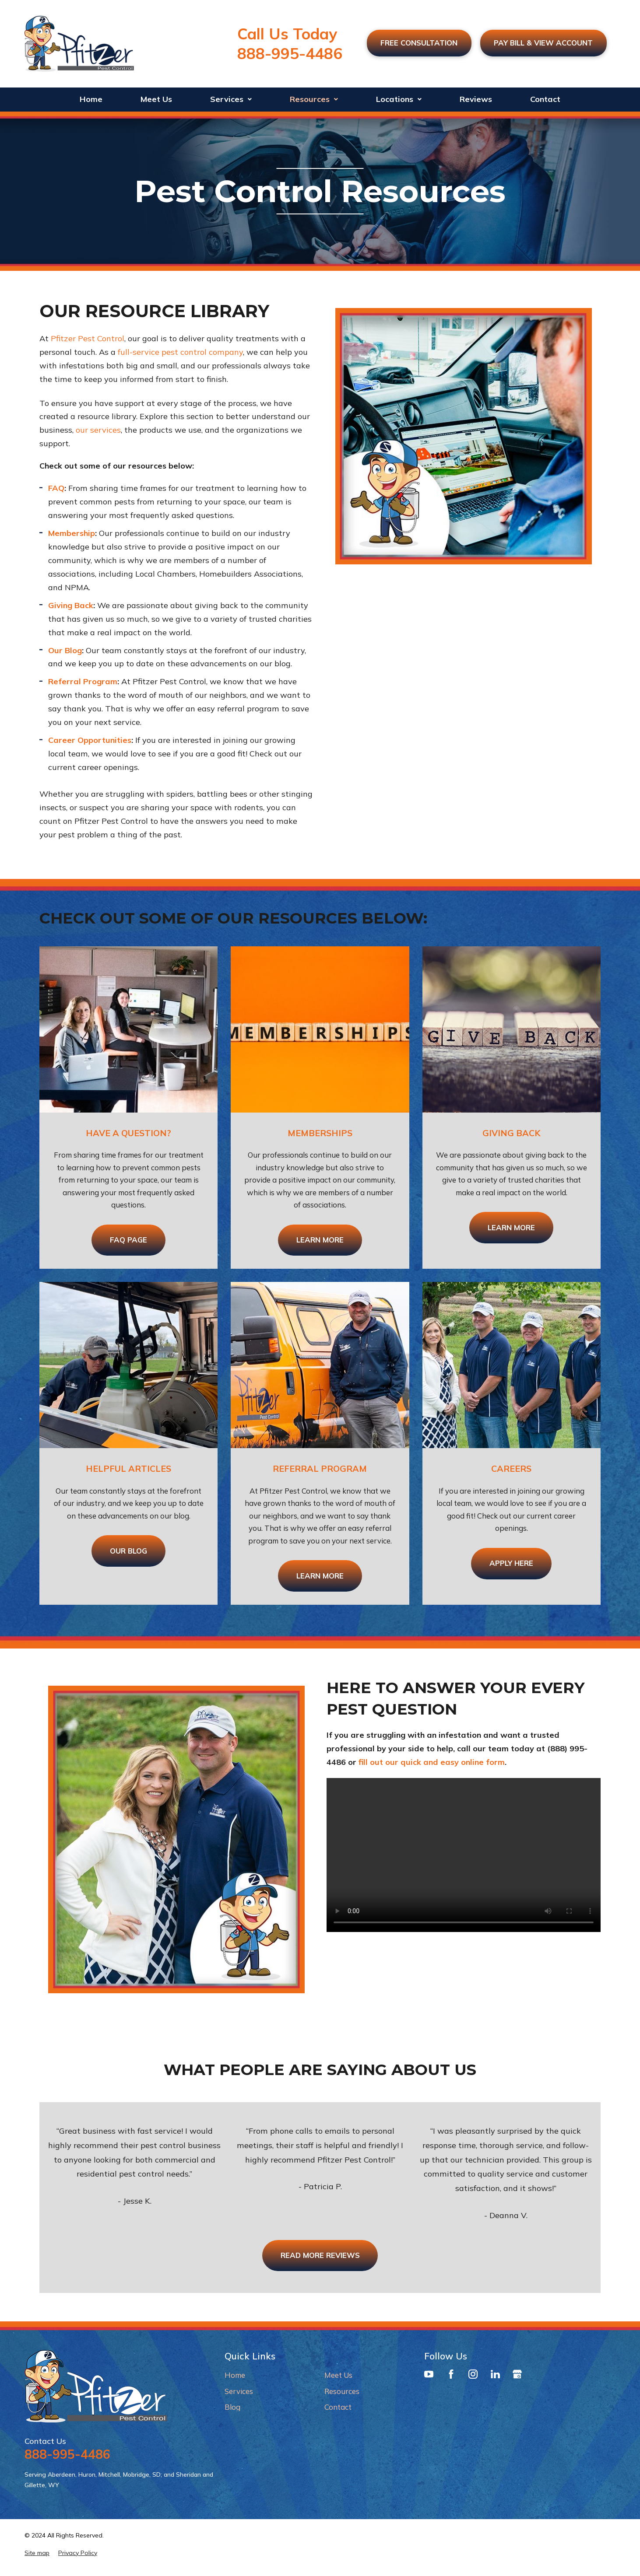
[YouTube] (428, 2376)
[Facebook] (451, 2376)
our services (98, 430)
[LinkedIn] (495, 2376)
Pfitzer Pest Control (87, 338)
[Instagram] (473, 2376)
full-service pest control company (180, 352)
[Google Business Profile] (517, 2376)
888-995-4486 (283, 53)
